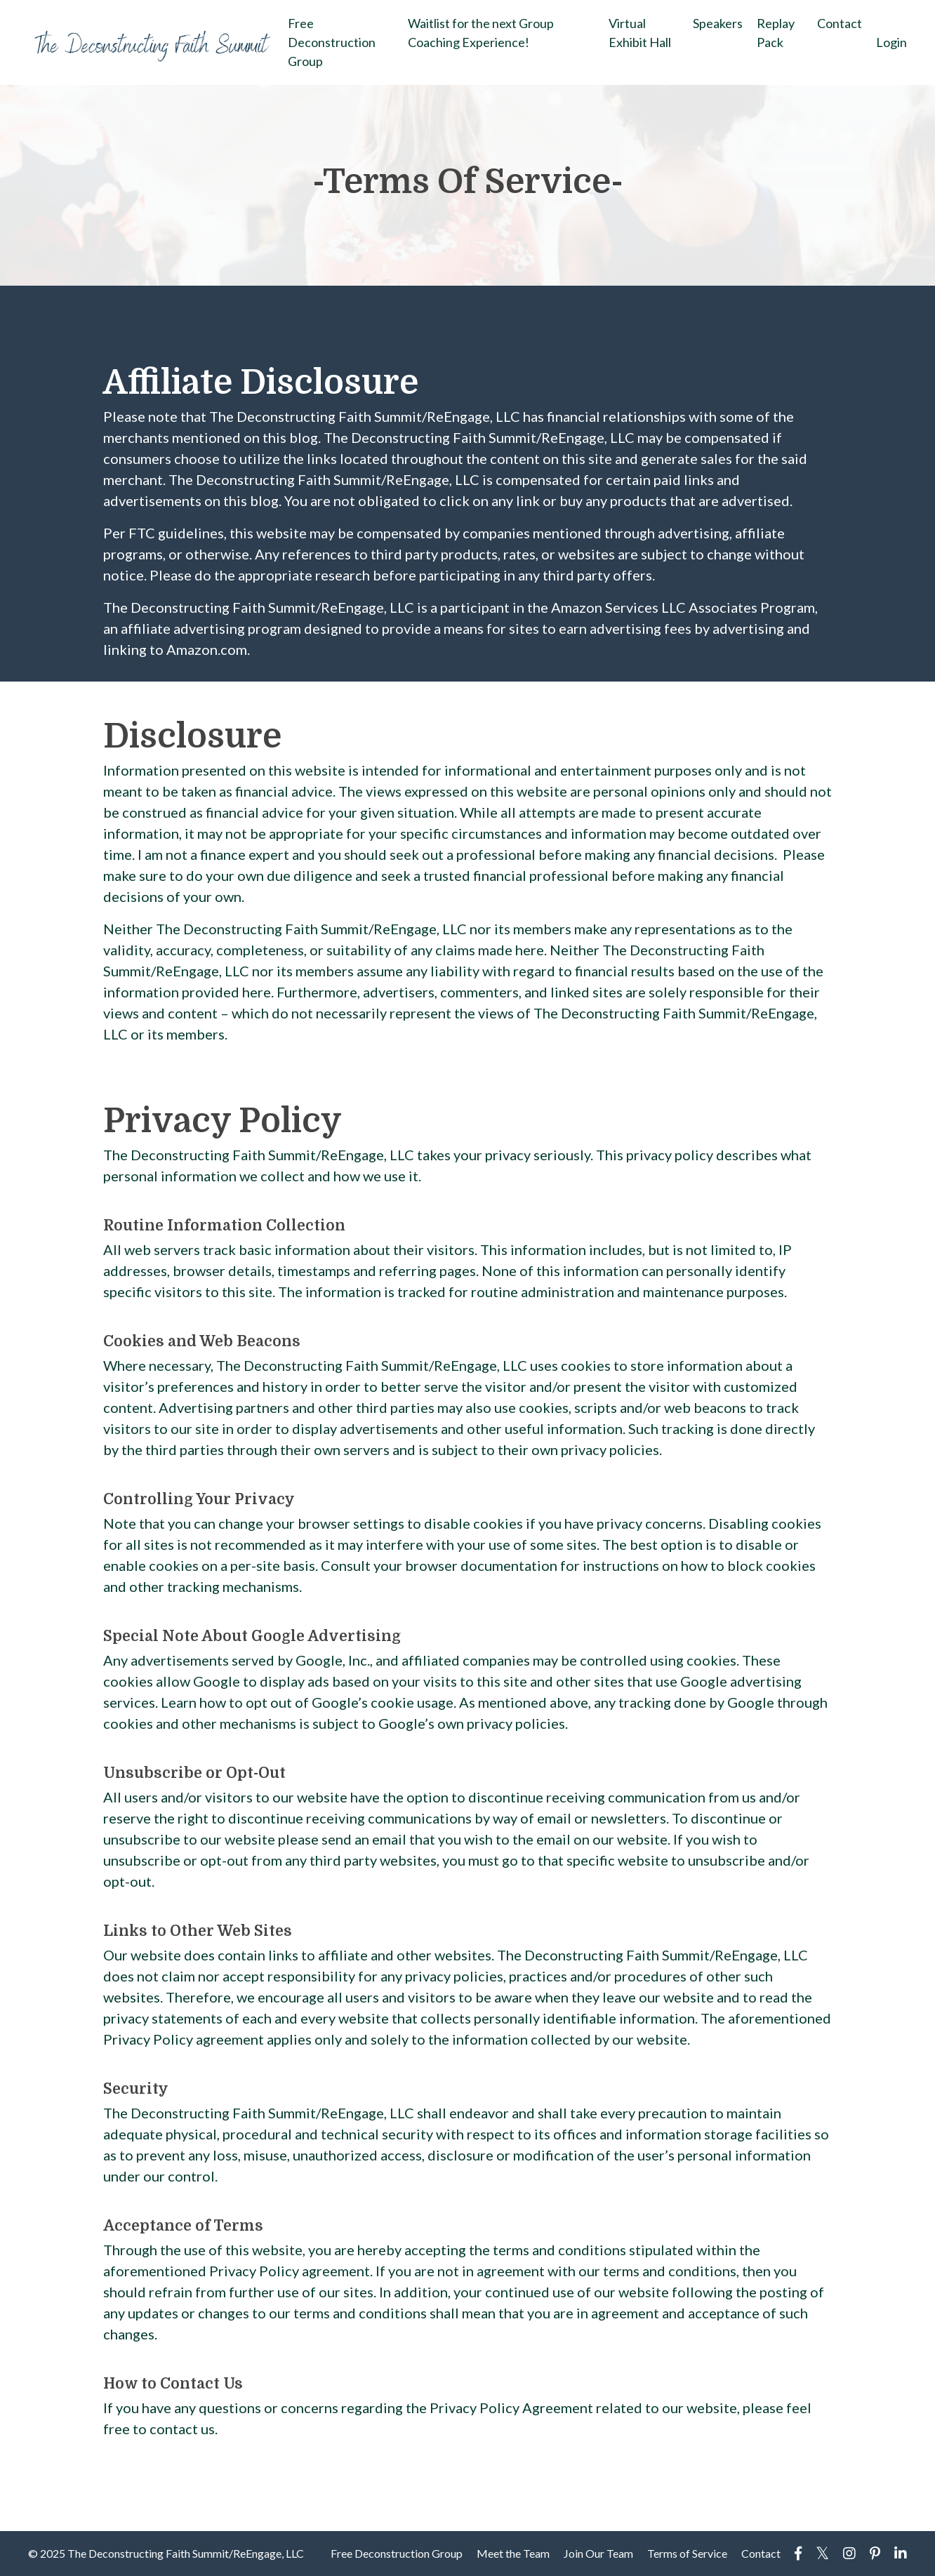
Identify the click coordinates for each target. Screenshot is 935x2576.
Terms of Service (687, 2553)
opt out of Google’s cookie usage (349, 1702)
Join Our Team (598, 2553)
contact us (182, 2428)
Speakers (718, 23)
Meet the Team (513, 2553)
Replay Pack (776, 32)
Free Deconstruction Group (332, 42)
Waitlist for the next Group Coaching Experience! (481, 32)
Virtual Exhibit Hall (640, 32)
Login (891, 42)
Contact (839, 23)
